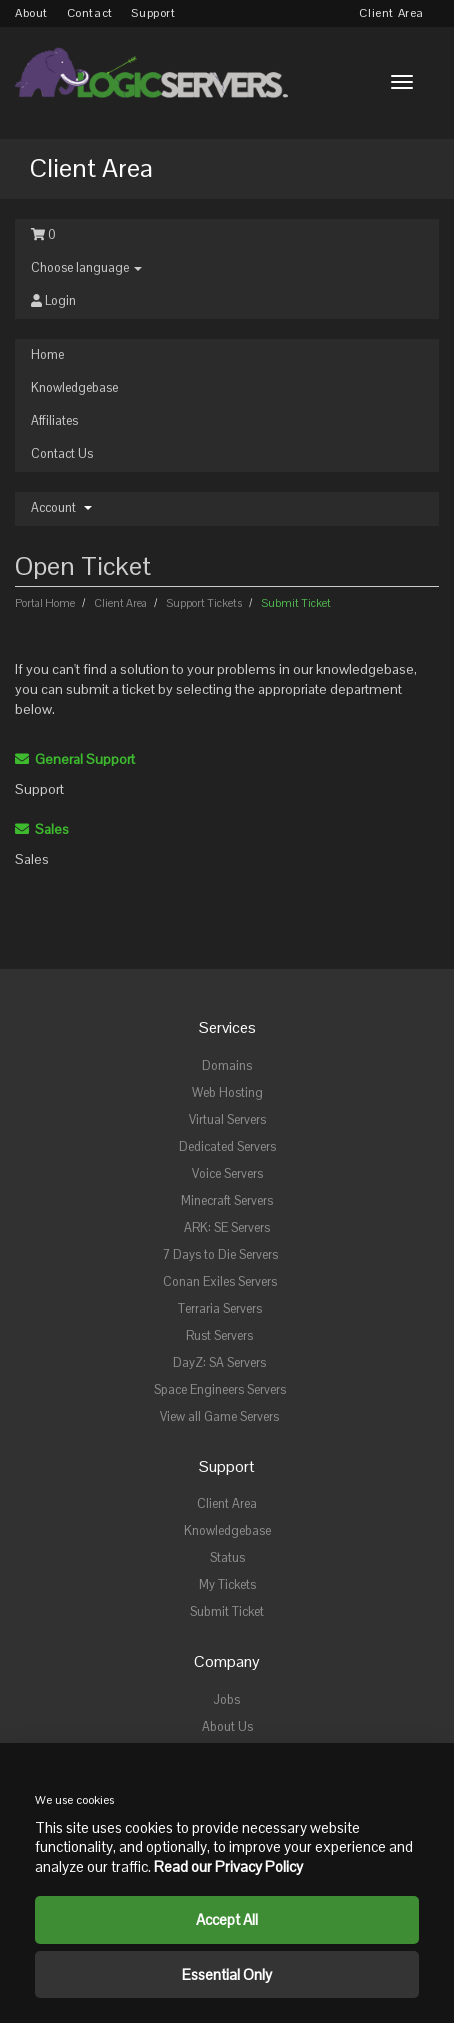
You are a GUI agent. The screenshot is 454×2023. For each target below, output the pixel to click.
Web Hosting (227, 1093)
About (31, 13)
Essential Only (227, 1974)
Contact (90, 13)
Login (53, 301)
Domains (227, 1066)
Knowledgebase (74, 388)
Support (153, 13)
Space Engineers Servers (220, 1390)
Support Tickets (204, 603)
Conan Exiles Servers (220, 1282)
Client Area (391, 13)
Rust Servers (219, 1336)
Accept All (227, 1919)
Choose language (86, 268)
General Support (75, 759)
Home (47, 355)
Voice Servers (227, 1174)
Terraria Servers (220, 1309)
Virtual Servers (227, 1120)
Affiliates (54, 421)
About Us (227, 1727)
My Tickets (227, 1585)
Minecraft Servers (227, 1201)
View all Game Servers (219, 1417)
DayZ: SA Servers (219, 1363)
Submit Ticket (227, 1612)
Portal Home (46, 603)
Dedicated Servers (227, 1147)
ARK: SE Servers (227, 1228)
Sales (42, 829)
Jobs (227, 1700)
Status (227, 1558)
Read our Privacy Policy (228, 1866)
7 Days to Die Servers (220, 1255)
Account (61, 508)
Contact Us (62, 454)
